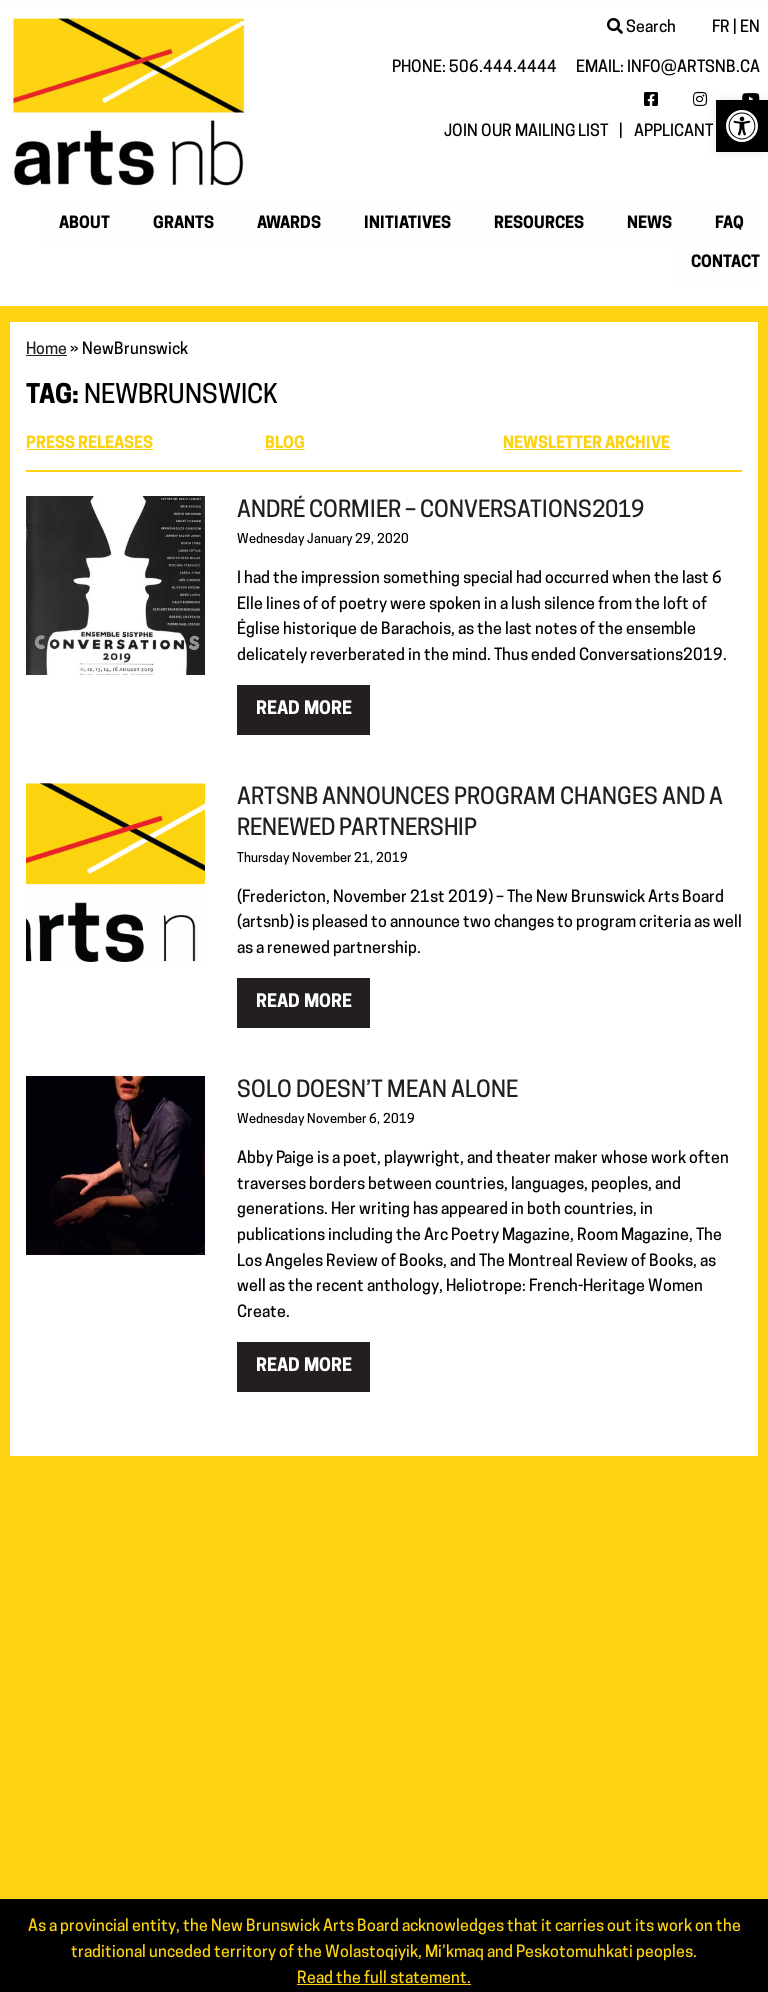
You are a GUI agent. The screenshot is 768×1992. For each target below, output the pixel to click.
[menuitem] (88, 224)
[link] (742, 126)
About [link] (84, 224)
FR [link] (721, 28)
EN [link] (750, 28)
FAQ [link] (729, 224)
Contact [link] (725, 263)
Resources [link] (539, 224)
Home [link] (46, 350)
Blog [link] (285, 444)
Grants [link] (183, 224)
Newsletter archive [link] (586, 444)
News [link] (649, 224)
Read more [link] (304, 709)
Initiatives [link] (407, 224)
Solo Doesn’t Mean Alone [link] (377, 1091)
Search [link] (641, 28)
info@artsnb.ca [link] (693, 68)
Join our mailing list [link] (526, 132)
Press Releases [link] (89, 444)
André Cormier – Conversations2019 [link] (440, 511)
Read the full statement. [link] (384, 1979)
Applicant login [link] (697, 132)
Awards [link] (289, 224)
